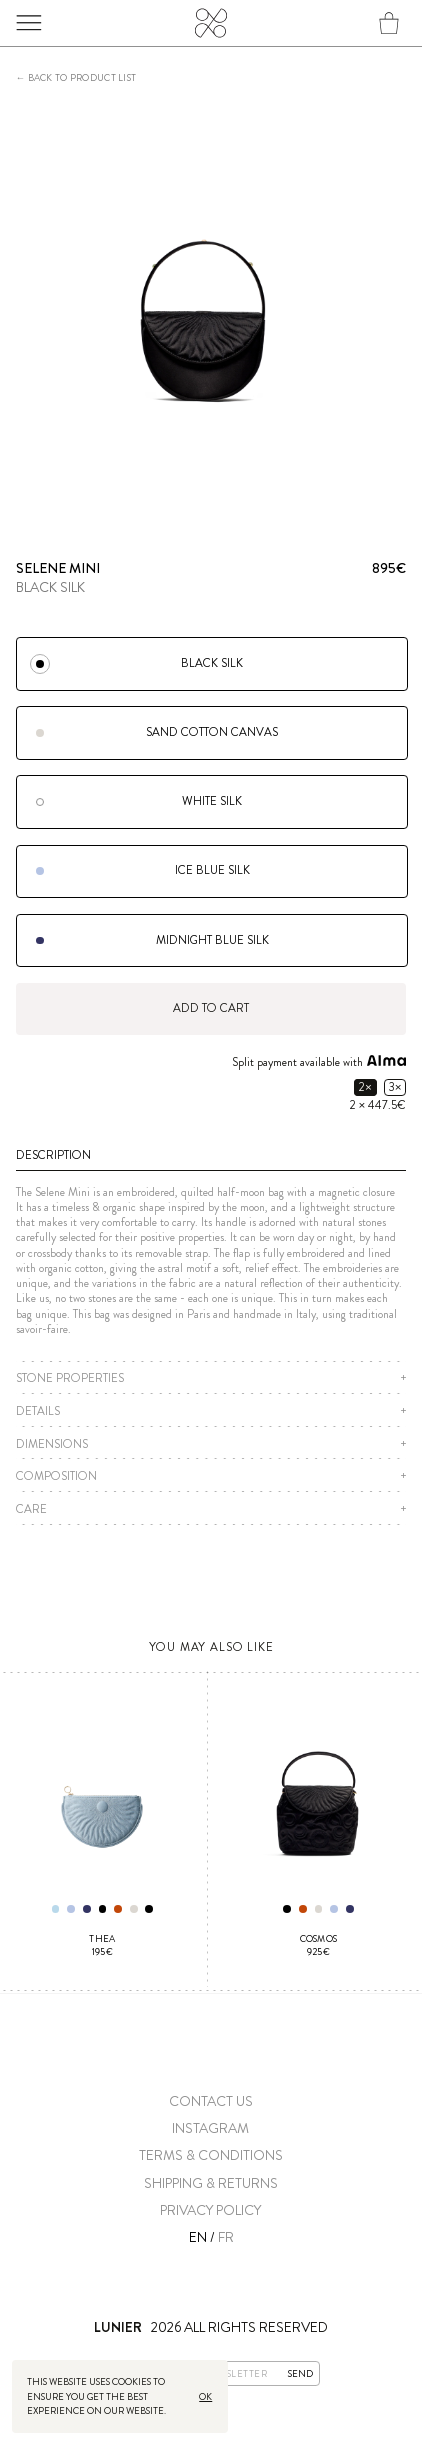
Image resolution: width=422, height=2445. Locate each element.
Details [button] (38, 1411)
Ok (204, 2397)
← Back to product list (76, 78)
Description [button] (53, 1155)
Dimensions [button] (52, 1444)
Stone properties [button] (70, 1378)
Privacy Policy (210, 2210)
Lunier (210, 30)
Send (300, 2373)
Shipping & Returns (211, 2183)
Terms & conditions (211, 2155)
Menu (35, 23)
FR (226, 2237)
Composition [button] (56, 1476)
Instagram (210, 2128)
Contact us (211, 2101)
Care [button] (31, 1509)
